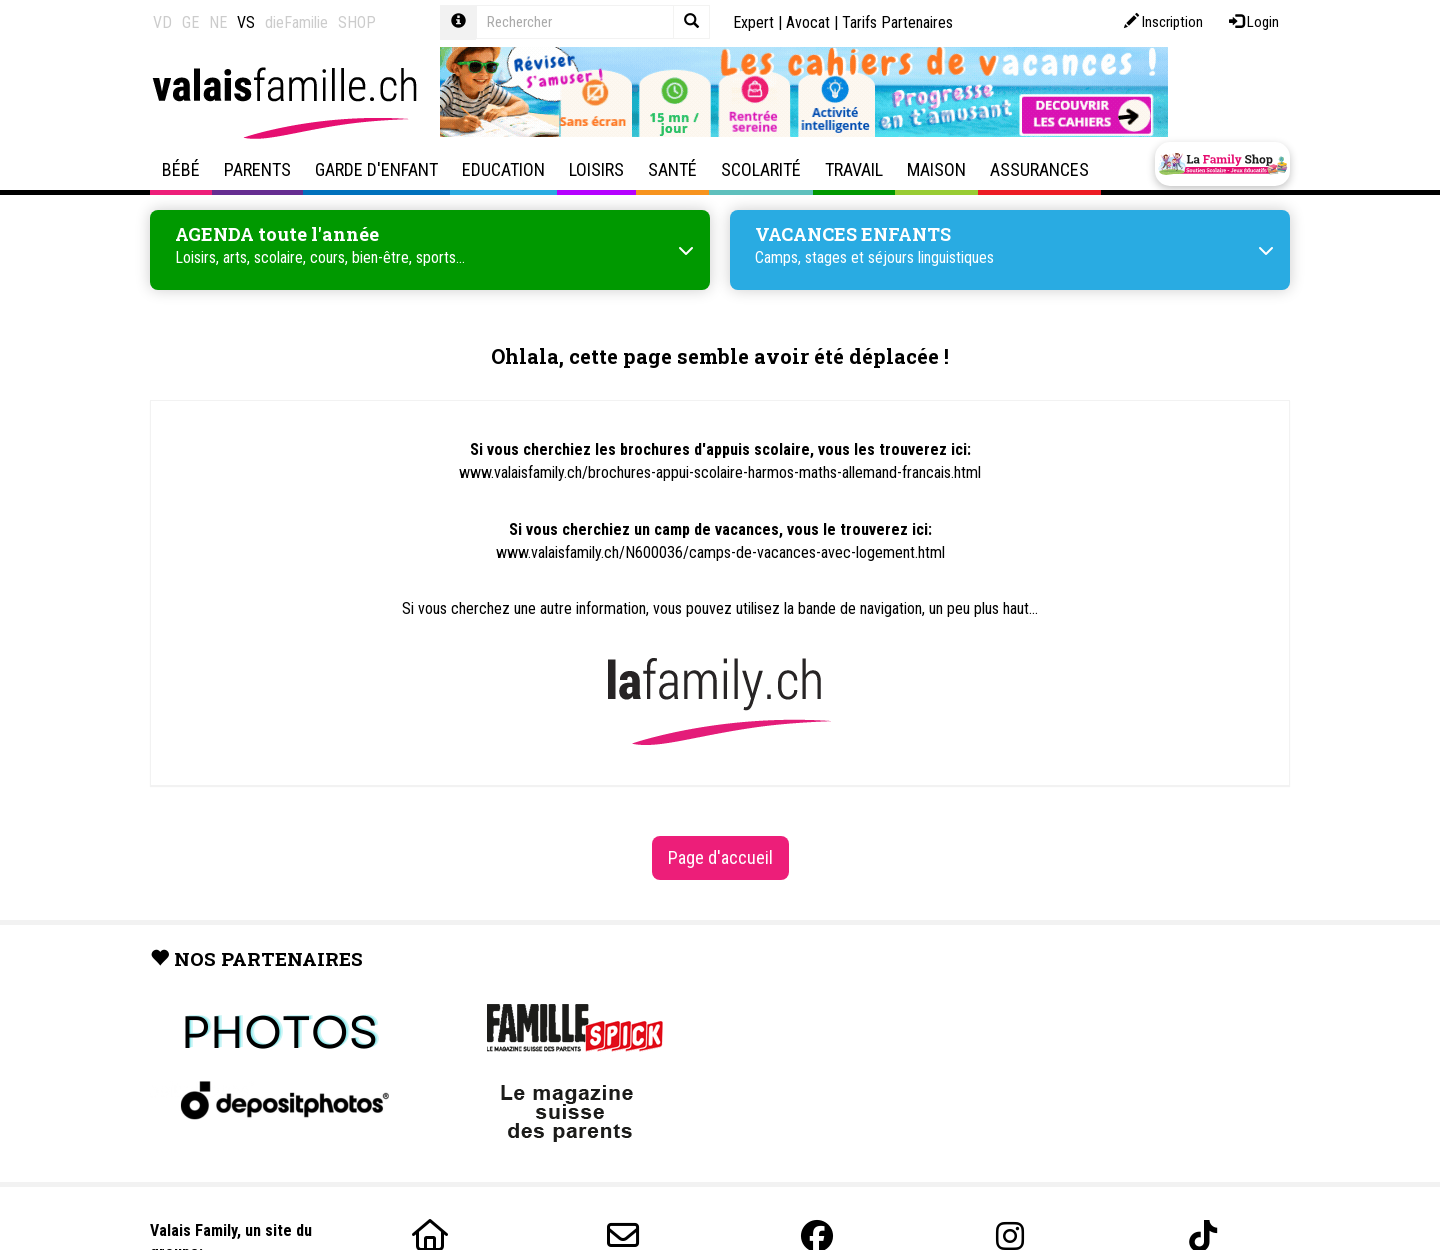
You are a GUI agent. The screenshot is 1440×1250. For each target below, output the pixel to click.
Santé (672, 169)
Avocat (808, 22)
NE (218, 22)
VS (246, 22)
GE (190, 22)
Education (503, 169)
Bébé (181, 169)
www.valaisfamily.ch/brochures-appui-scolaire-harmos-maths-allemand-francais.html (720, 472)
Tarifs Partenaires (897, 22)
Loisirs (596, 169)
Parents (257, 169)
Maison (936, 169)
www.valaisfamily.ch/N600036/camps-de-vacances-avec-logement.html (720, 552)
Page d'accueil (720, 857)
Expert (753, 22)
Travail (854, 169)
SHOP (357, 22)
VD (162, 22)
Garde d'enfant (376, 169)
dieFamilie (296, 22)
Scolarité (761, 169)
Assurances (1039, 169)
